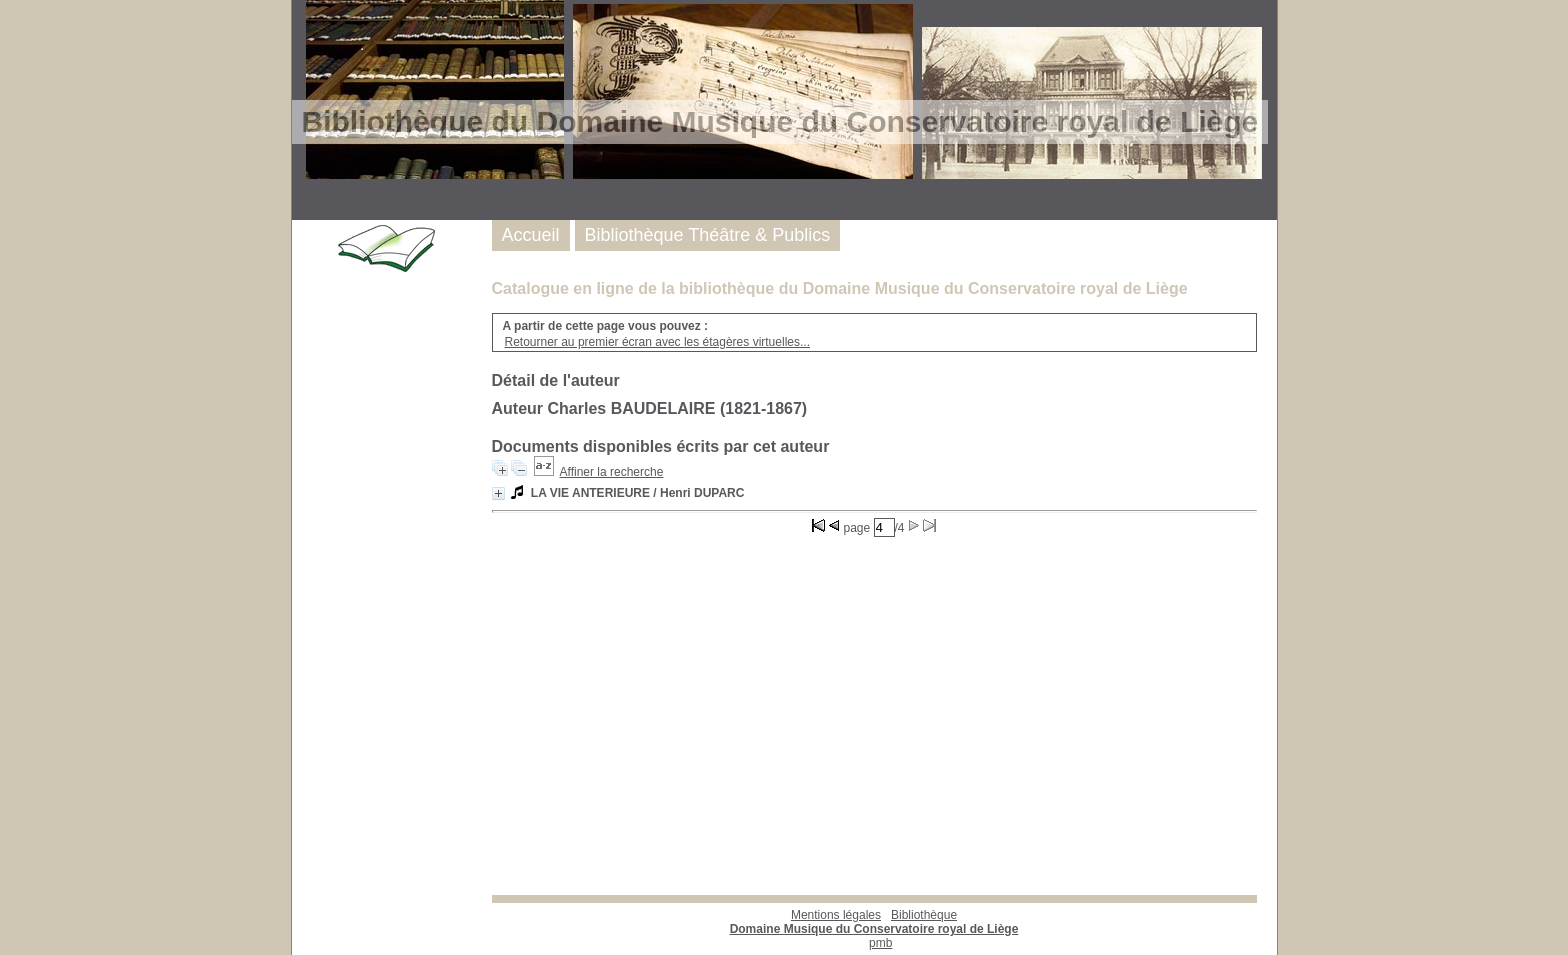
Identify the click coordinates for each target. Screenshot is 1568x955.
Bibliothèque (874, 922)
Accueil (531, 235)
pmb (880, 943)
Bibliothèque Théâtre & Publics (708, 235)
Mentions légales (836, 915)
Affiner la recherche (612, 472)
